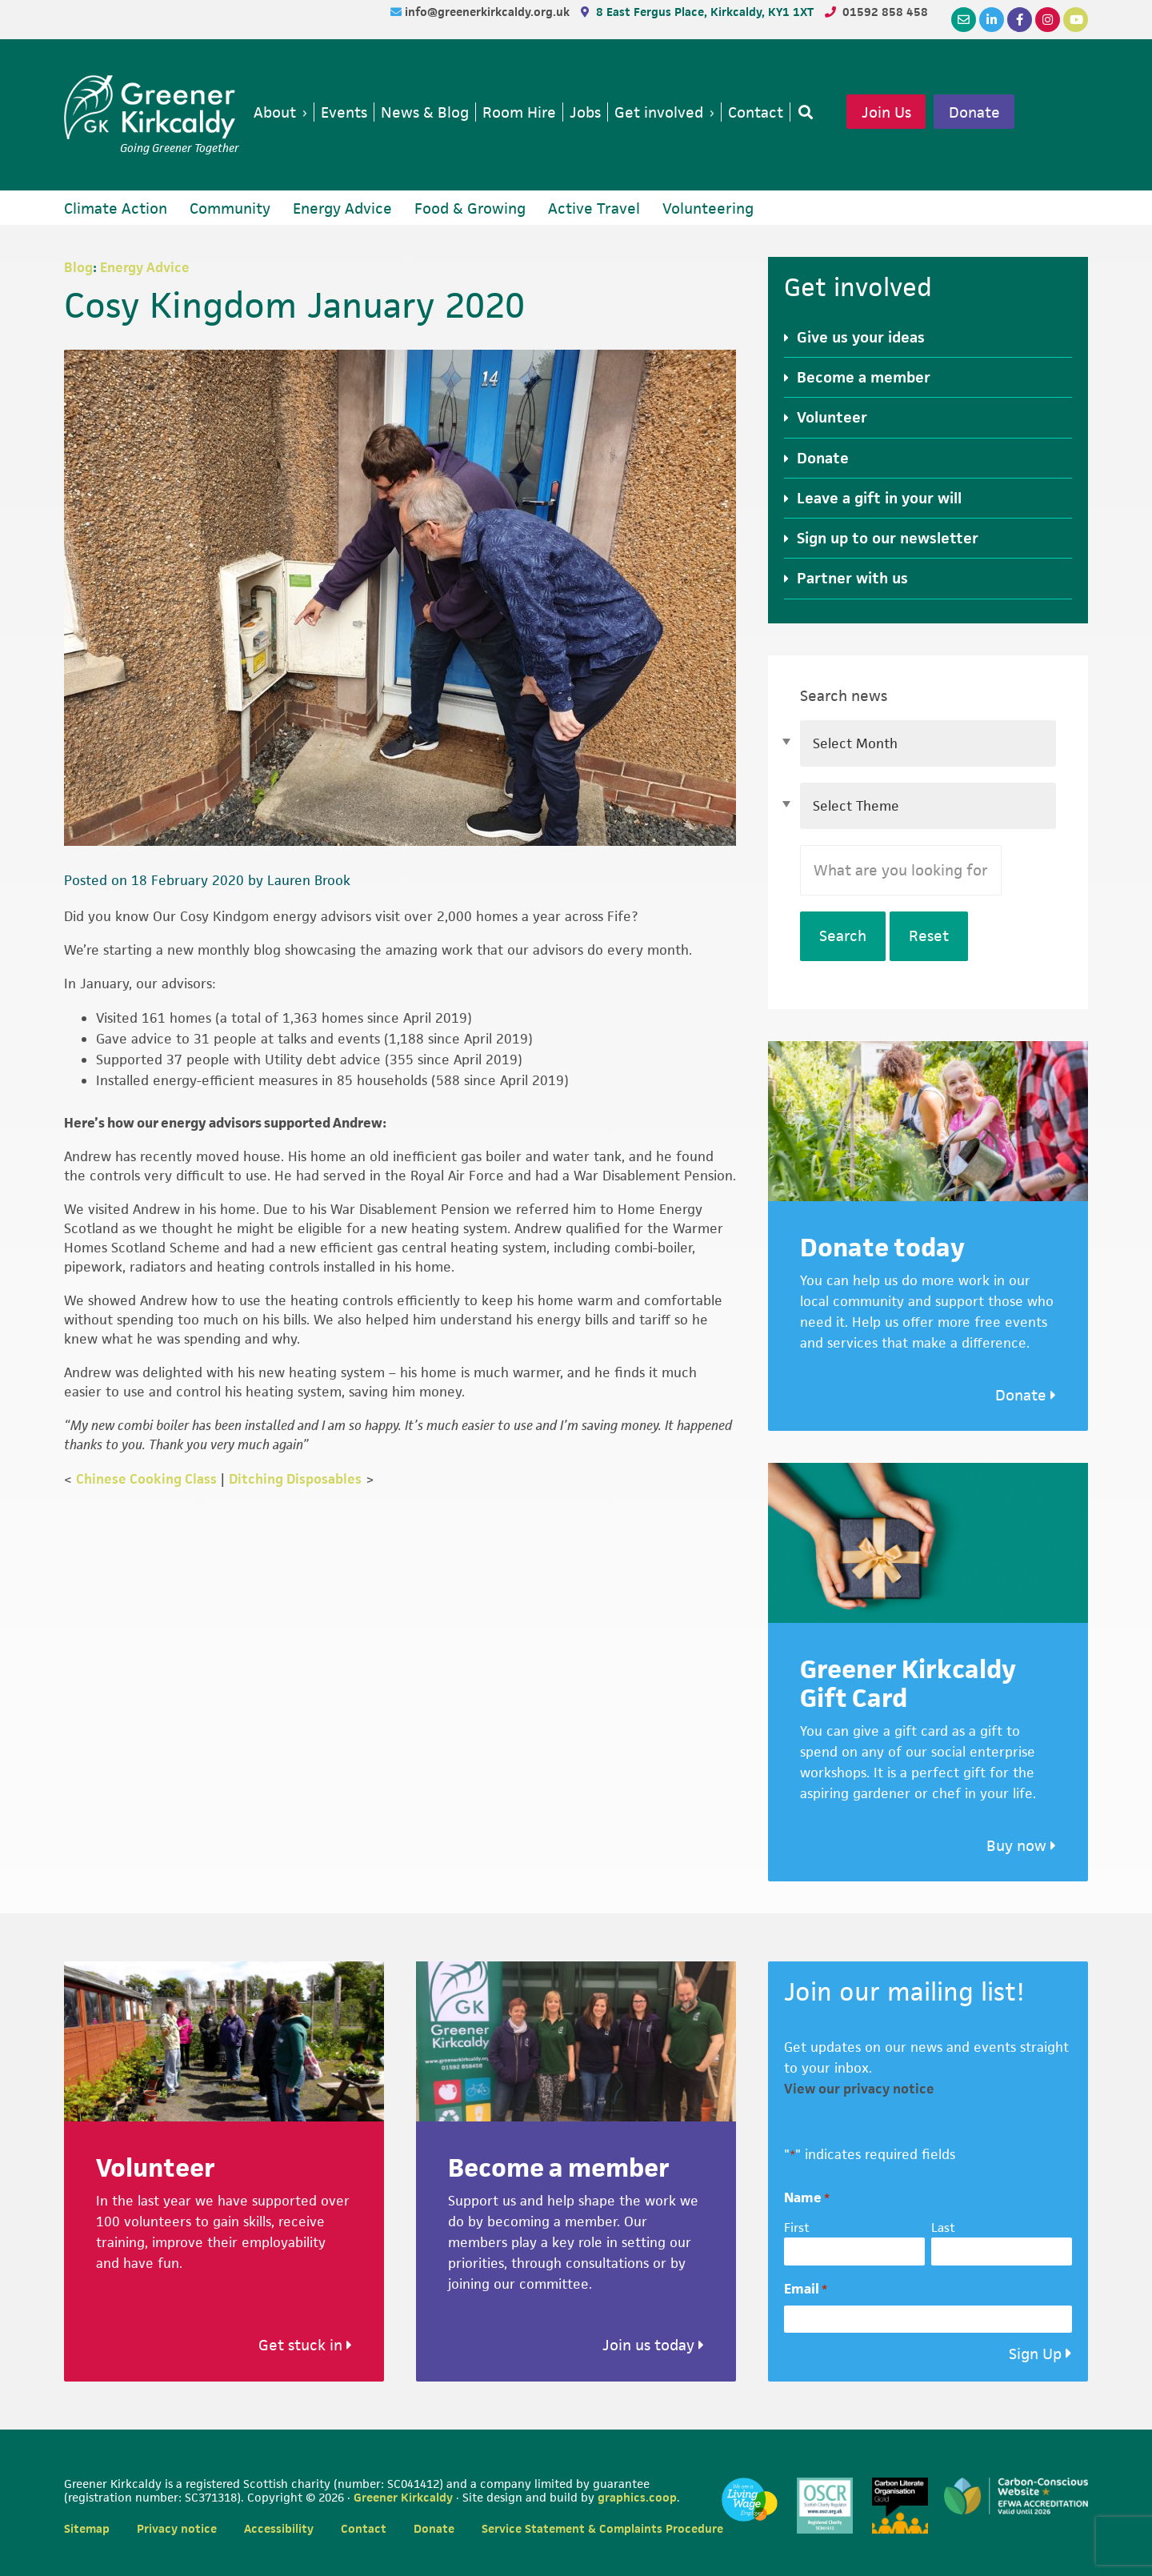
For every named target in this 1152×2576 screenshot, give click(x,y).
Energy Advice (145, 267)
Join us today (653, 2345)
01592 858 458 (885, 11)
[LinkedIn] (991, 19)
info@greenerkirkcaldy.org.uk (489, 11)
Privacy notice (177, 2528)
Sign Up (1035, 2354)
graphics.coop (637, 2497)
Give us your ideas (861, 337)
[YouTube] (1075, 19)
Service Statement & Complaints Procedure (602, 2528)
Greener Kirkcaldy (151, 107)
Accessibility (279, 2528)
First (797, 2227)
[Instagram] (1047, 19)
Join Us (886, 112)
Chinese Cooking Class (146, 1479)
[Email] (963, 19)
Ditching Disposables (295, 1479)
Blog (78, 267)
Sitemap (87, 2528)
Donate (974, 112)
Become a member (863, 377)
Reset (929, 936)
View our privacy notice (859, 2088)
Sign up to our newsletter (887, 538)
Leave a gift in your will (879, 498)
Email (805, 2289)
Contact (363, 2528)
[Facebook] (1019, 19)
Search (842, 936)
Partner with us (852, 578)
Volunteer (832, 417)
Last (943, 2227)
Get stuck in (305, 2345)
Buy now (1021, 1846)
